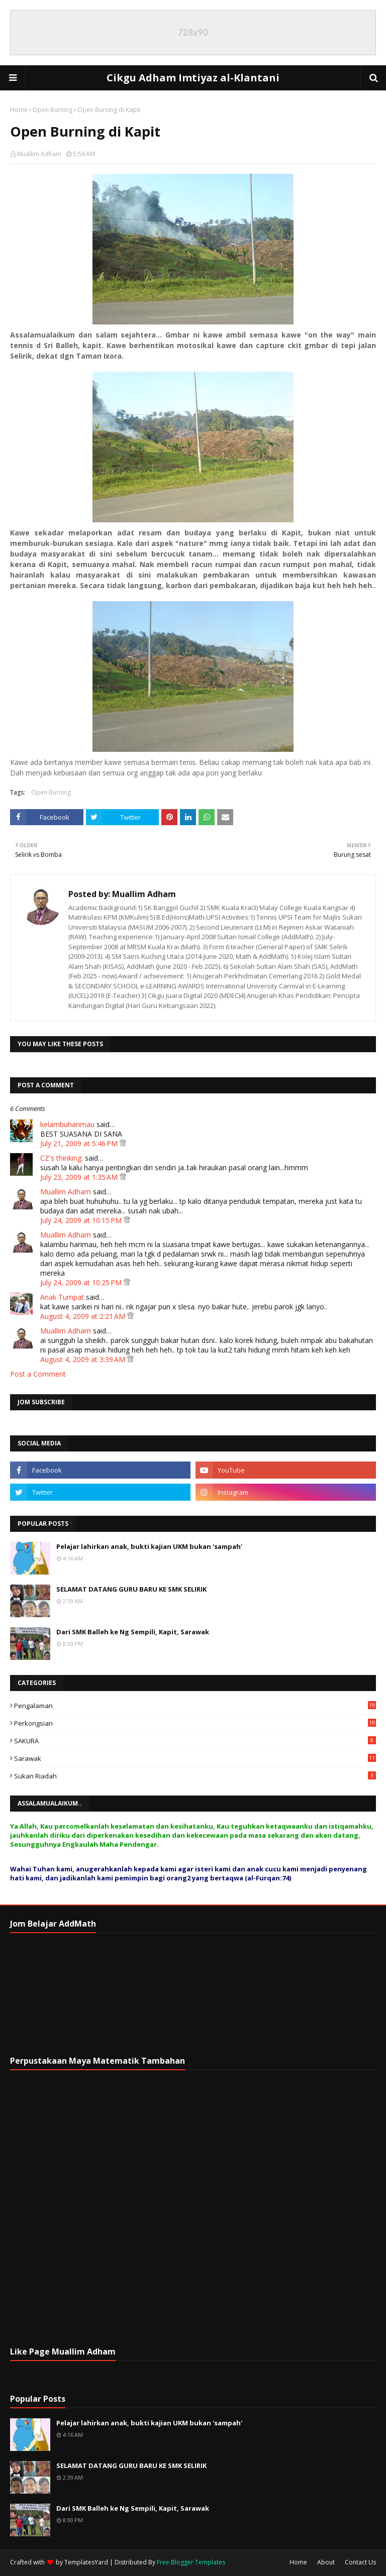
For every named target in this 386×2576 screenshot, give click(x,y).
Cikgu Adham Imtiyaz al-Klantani (193, 77)
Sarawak (195, 1758)
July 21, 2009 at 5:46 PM (80, 1143)
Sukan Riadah (195, 1775)
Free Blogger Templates (191, 2562)
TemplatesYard (86, 2562)
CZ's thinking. (61, 1158)
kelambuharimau (67, 1124)
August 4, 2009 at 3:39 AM (83, 1359)
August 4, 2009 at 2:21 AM (83, 1316)
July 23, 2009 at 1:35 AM (80, 1177)
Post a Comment (38, 1374)
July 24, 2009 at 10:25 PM (82, 1282)
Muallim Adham (39, 154)
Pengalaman (195, 1705)
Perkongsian (195, 1723)
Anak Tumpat (62, 1297)
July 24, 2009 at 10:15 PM (82, 1220)
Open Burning (52, 109)
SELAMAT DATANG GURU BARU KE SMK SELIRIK (131, 1589)
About (326, 2562)
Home (19, 109)
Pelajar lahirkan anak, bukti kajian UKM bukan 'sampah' (149, 1546)
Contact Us (360, 2562)
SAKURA (195, 1740)
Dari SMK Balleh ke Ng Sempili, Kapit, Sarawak (132, 1631)
